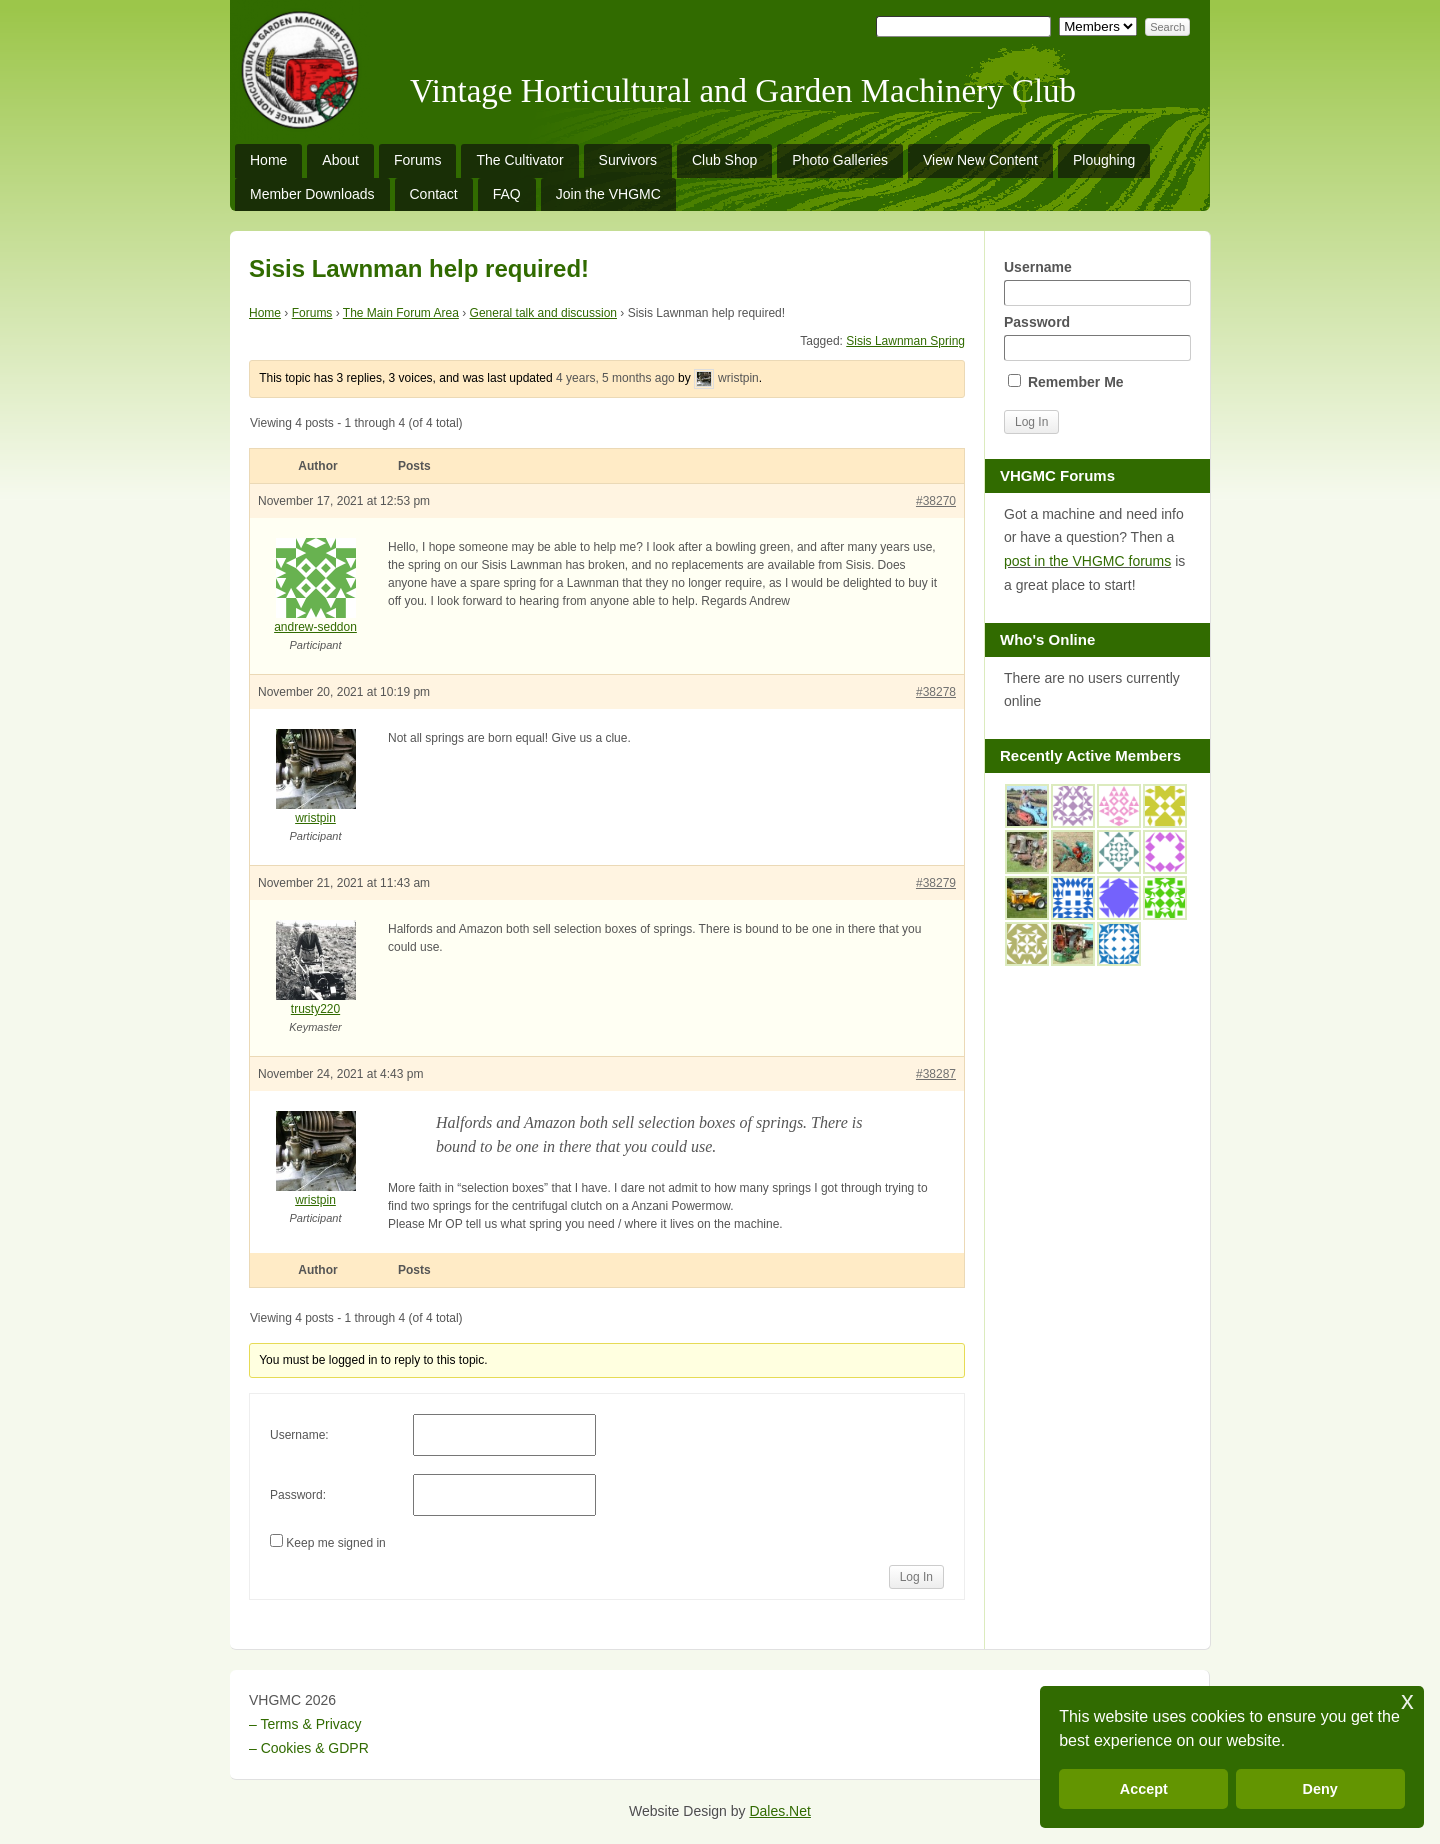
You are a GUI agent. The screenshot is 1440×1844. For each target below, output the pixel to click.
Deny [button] (1320, 1789)
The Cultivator (519, 160)
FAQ (507, 194)
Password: (298, 1495)
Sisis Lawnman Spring (905, 341)
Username (1097, 282)
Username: (299, 1435)
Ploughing (1104, 160)
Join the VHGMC (608, 194)
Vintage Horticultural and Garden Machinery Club (743, 91)
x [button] (1407, 1700)
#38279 (936, 883)
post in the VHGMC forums (1087, 561)
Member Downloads (312, 194)
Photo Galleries (840, 160)
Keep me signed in (335, 1543)
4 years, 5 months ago (615, 378)
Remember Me (1066, 382)
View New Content (980, 160)
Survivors (628, 160)
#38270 (936, 501)
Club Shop (724, 160)
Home (268, 160)
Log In (916, 1577)
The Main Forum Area (401, 313)
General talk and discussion (543, 313)
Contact (434, 194)
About (340, 160)
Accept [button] (1144, 1789)
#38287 (936, 1074)
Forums (417, 160)
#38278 (936, 692)
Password (1097, 337)
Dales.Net (779, 1811)
